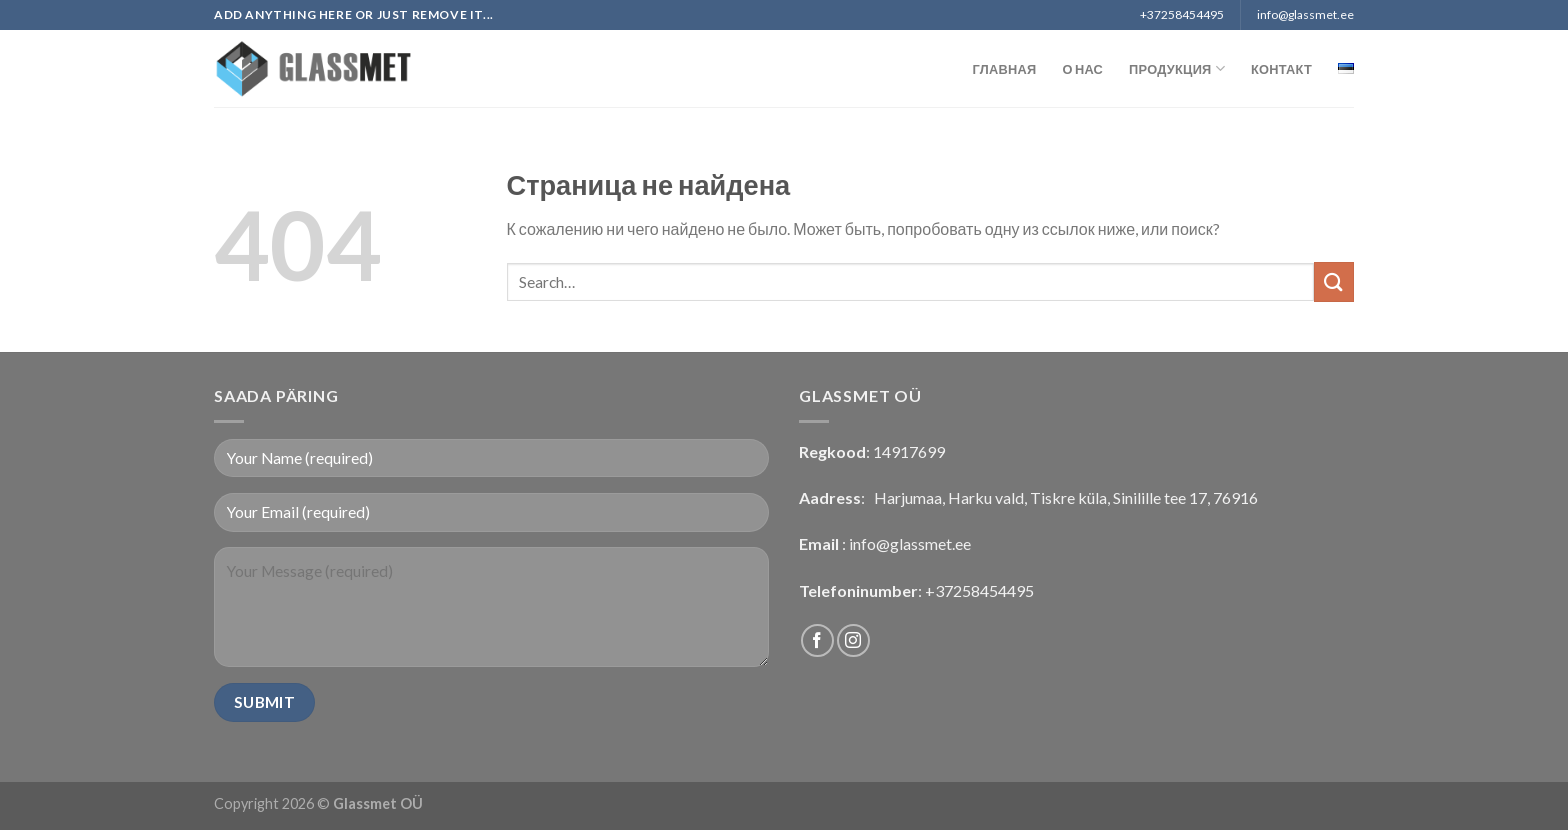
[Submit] (1334, 281)
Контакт (1281, 69)
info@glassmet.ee (910, 543)
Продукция (1177, 68)
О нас (1082, 69)
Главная (1005, 69)
